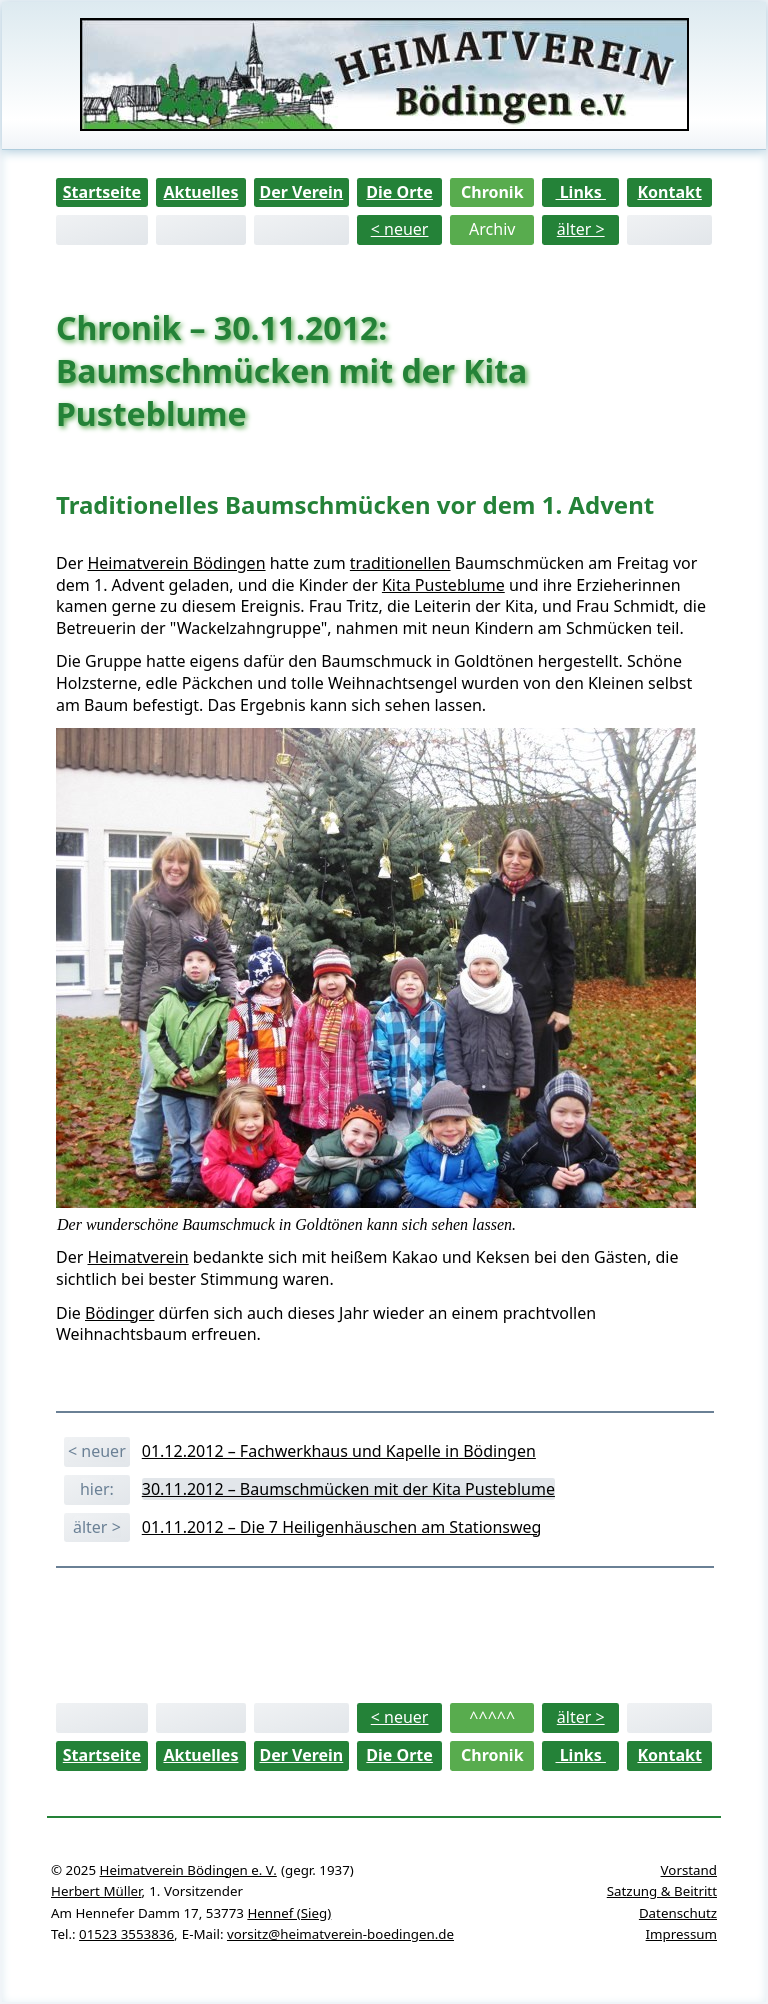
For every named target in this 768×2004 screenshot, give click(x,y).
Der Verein (301, 192)
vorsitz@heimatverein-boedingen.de (340, 1934)
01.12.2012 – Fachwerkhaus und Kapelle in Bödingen (339, 1451)
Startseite (102, 192)
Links (581, 192)
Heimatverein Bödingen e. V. (188, 1870)
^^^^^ (492, 1717)
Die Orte (399, 192)
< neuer (400, 229)
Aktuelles (200, 192)
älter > (581, 229)
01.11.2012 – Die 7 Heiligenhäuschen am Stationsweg (342, 1527)
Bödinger (119, 1313)
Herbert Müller (96, 1891)
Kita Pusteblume (443, 585)
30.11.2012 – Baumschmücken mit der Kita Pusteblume (348, 1489)
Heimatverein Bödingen (176, 563)
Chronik (492, 192)
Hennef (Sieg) (289, 1913)
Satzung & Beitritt (662, 1891)
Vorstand (689, 1870)
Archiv (492, 229)
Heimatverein (137, 1257)
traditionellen (400, 563)
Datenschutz (678, 1913)
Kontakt (669, 192)
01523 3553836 (126, 1934)
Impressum (681, 1934)
